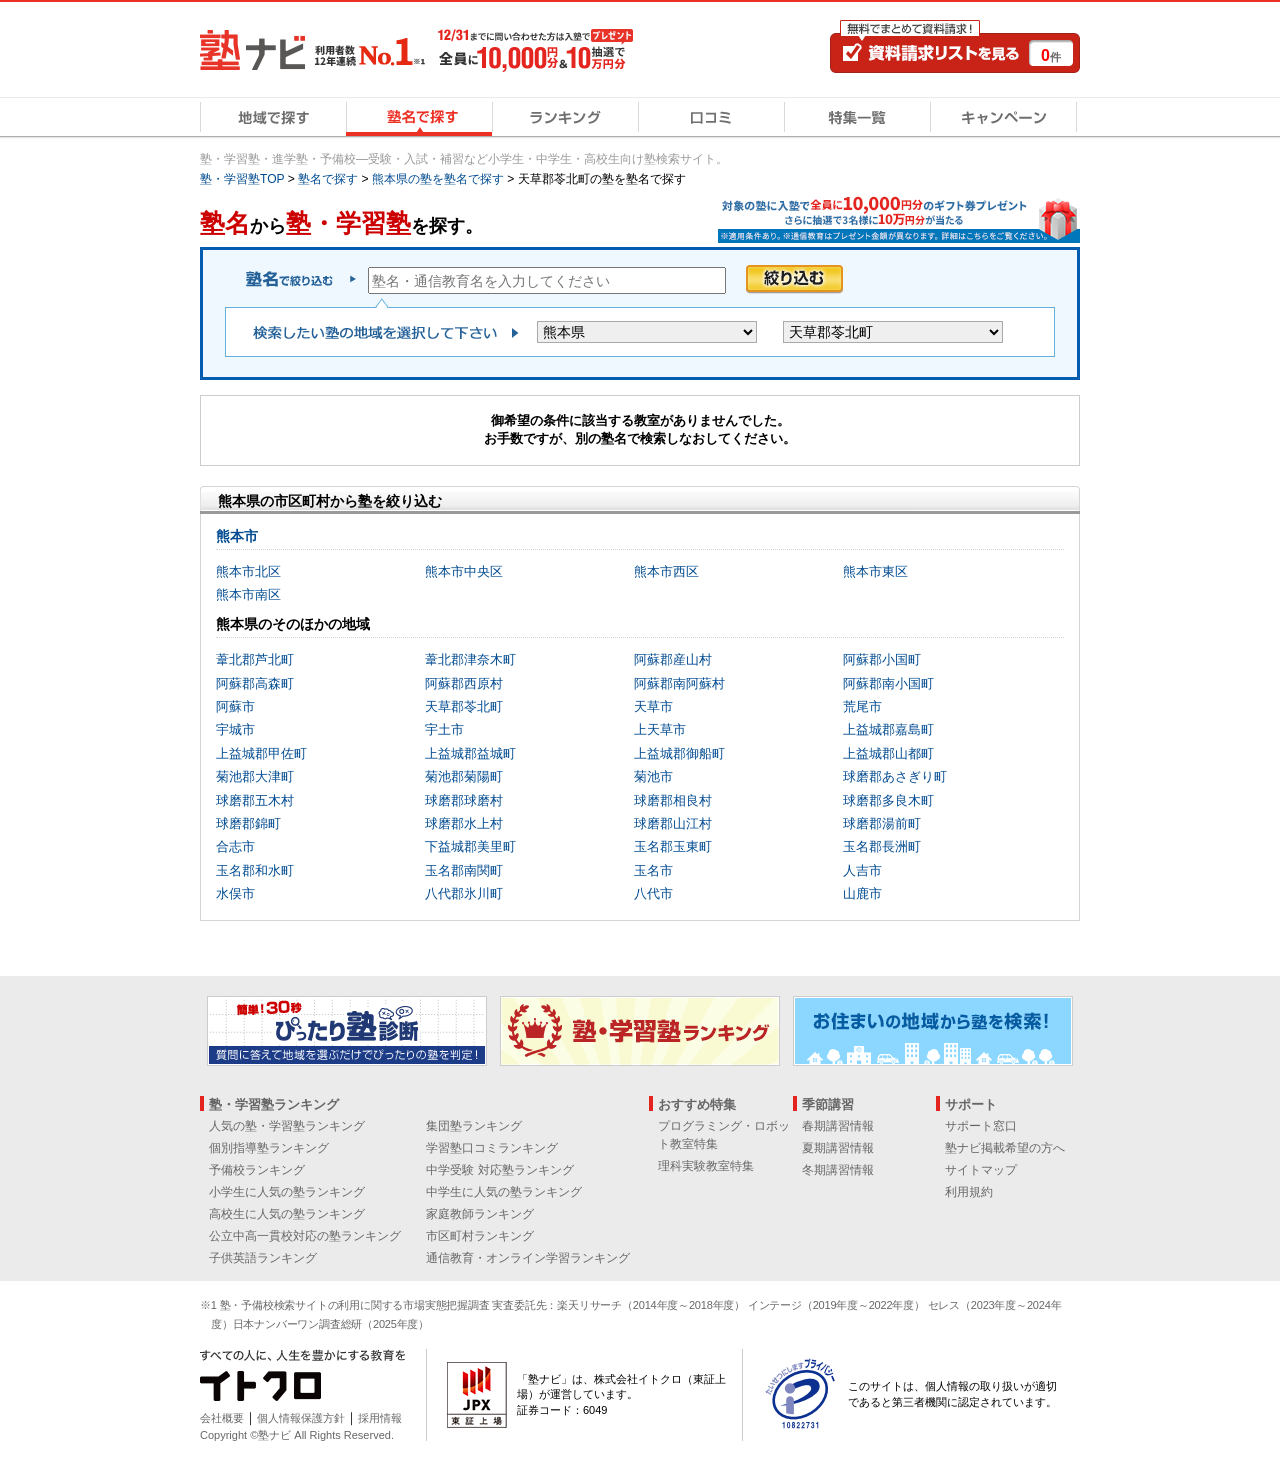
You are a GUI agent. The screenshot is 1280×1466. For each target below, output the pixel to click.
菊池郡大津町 (255, 776)
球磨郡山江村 (673, 823)
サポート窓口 (981, 1126)
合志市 (235, 846)
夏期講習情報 (838, 1148)
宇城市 (235, 729)
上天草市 (660, 729)
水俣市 (235, 893)
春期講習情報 (838, 1126)
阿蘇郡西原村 (464, 683)
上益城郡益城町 (470, 753)
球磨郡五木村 (255, 800)
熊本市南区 (248, 594)
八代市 (653, 893)
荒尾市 (862, 706)
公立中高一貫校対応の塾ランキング (305, 1236)
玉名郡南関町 (464, 870)
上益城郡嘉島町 (888, 729)
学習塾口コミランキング (492, 1148)
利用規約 (969, 1192)
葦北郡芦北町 (255, 659)
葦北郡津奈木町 (470, 659)
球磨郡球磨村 (464, 800)
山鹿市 (862, 893)
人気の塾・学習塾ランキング (287, 1126)
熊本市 (237, 536)
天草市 (653, 706)
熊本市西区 (666, 571)
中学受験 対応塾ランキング (499, 1170)
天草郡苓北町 (464, 706)
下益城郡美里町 (470, 846)
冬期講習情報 (838, 1170)
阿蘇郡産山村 (673, 659)
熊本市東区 (875, 571)
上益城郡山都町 (888, 753)
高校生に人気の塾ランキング (287, 1214)
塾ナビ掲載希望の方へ (1005, 1148)
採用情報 (380, 1418)
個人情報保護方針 (301, 1418)
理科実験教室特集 (706, 1166)
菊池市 (653, 776)
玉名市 (653, 870)
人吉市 (862, 870)
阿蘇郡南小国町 (888, 683)
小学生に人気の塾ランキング (287, 1192)
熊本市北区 (248, 571)
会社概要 (222, 1418)
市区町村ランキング (480, 1236)
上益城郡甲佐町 (261, 753)
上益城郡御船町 (679, 753)
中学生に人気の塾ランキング (504, 1192)
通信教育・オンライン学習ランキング (528, 1258)
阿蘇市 (235, 706)
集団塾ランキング (474, 1126)
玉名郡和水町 (255, 870)
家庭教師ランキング (480, 1214)
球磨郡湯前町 (882, 823)
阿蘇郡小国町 (882, 659)
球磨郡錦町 (248, 823)
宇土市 (444, 729)
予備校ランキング (257, 1170)
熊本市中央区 (464, 571)
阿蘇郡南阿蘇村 (679, 683)
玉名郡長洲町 (882, 846)
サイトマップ (981, 1170)
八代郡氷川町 (464, 893)
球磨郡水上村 (464, 823)
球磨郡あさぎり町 (895, 776)
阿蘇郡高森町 (255, 683)
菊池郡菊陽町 (464, 776)
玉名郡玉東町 (673, 846)
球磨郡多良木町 (888, 800)
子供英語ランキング (263, 1258)
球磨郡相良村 (673, 800)
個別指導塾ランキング (269, 1148)
